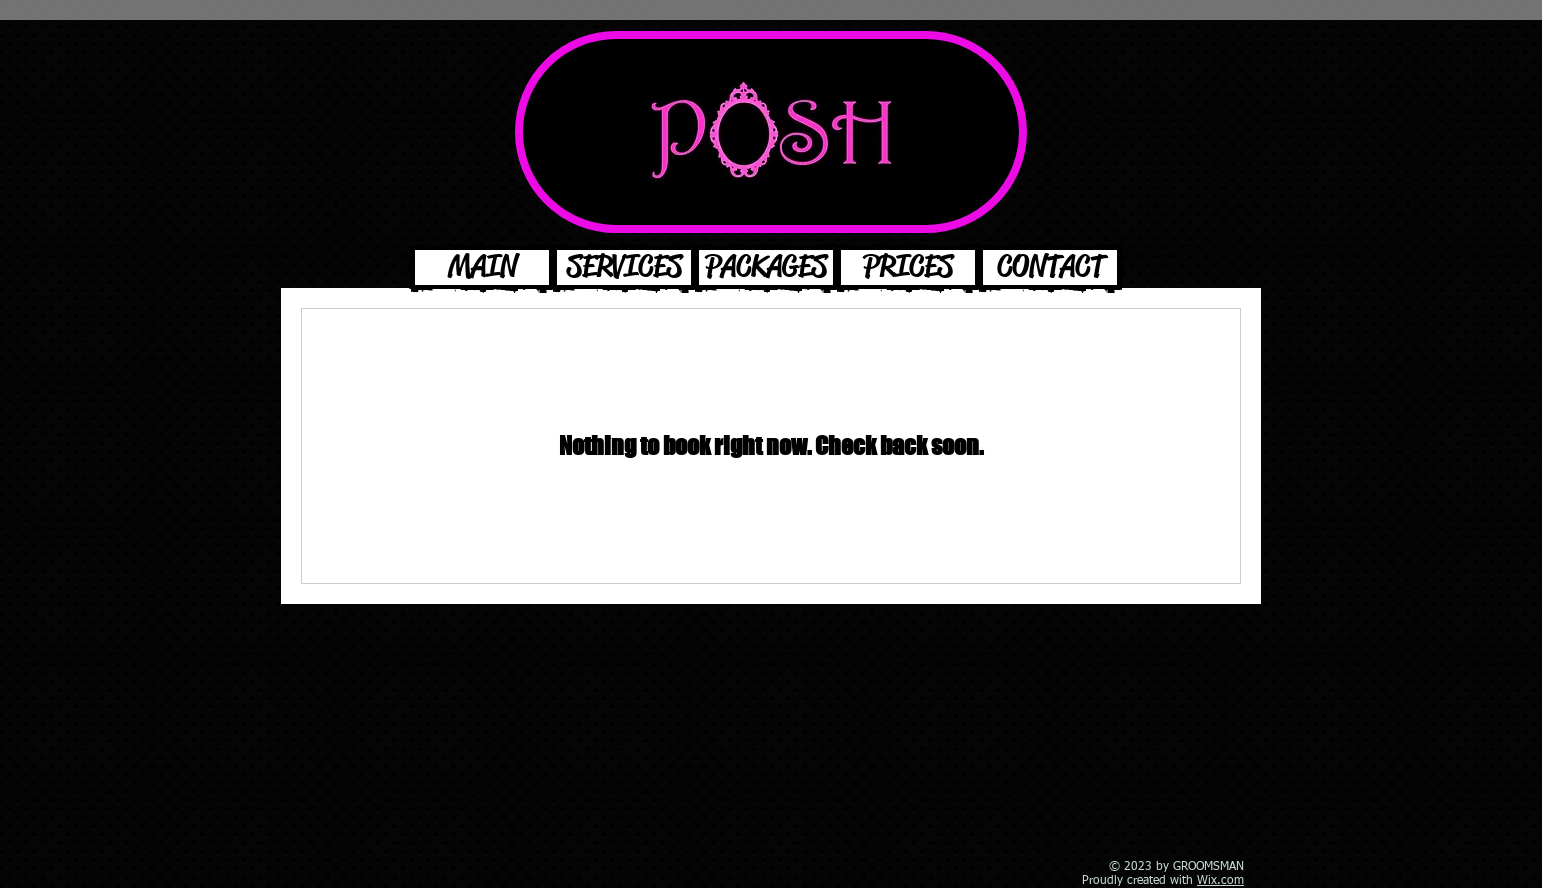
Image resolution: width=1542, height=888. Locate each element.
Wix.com (1220, 881)
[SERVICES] (624, 267)
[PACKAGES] (766, 267)
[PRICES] (908, 267)
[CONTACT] (1050, 267)
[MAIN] (482, 267)
